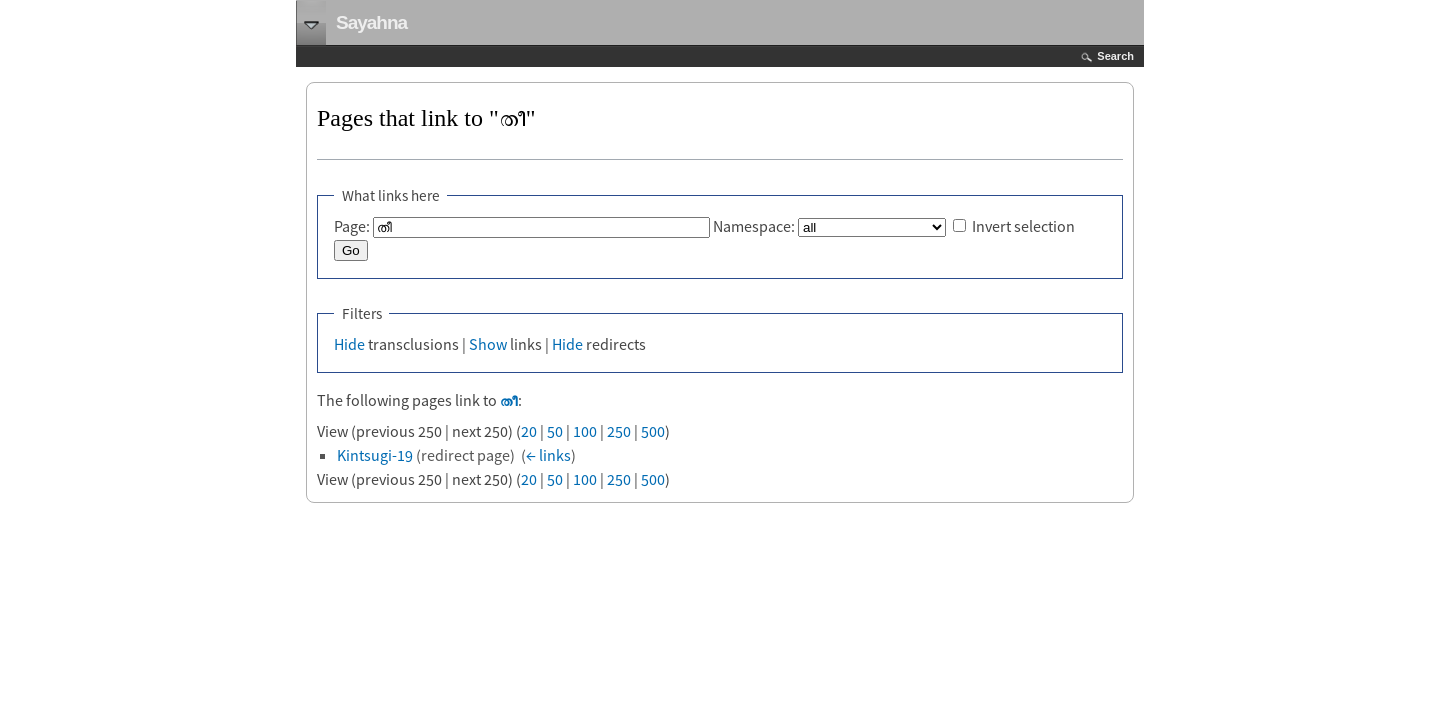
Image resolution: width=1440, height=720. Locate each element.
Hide (349, 344)
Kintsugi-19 (375, 455)
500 (653, 431)
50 (555, 431)
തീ (509, 400)
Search (1115, 56)
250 (619, 431)
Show (488, 344)
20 (529, 431)
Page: (352, 226)
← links (548, 455)
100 (585, 431)
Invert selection (1023, 226)
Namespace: (754, 226)
